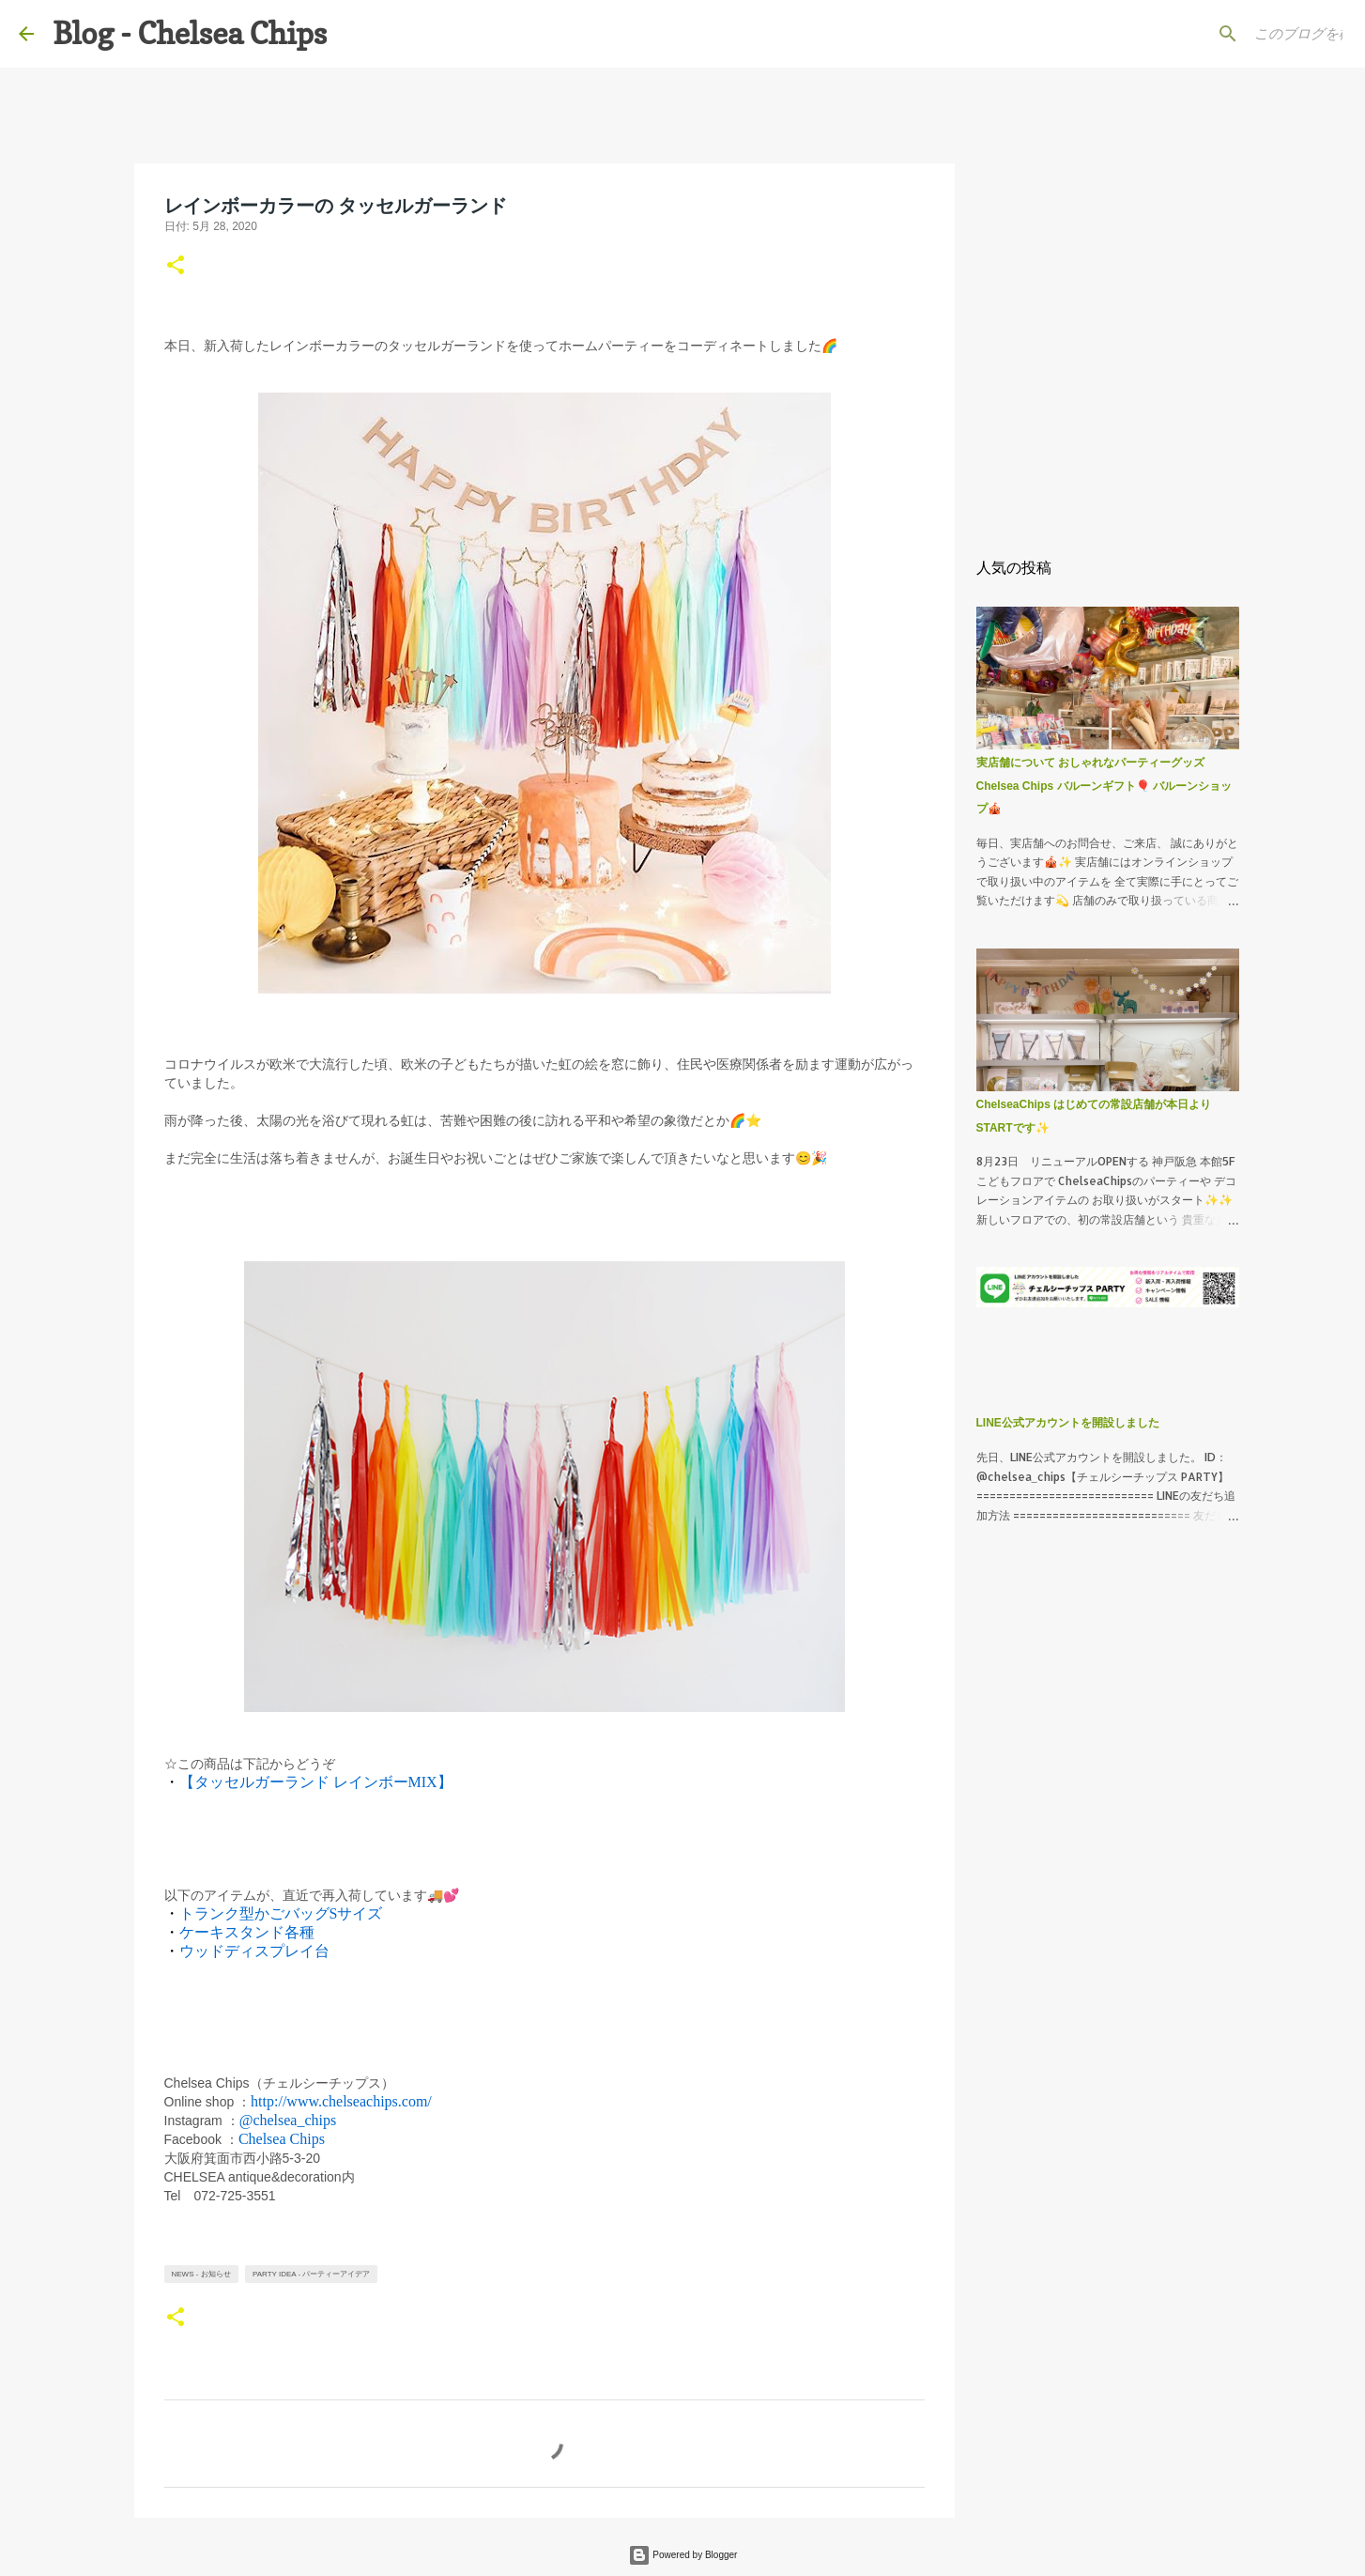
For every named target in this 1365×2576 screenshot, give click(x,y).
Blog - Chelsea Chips (190, 33)
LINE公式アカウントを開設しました (1067, 1422)
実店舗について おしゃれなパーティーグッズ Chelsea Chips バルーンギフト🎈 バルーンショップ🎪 (1104, 785)
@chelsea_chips (288, 2120)
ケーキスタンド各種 (246, 1932)
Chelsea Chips (281, 2139)
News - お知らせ (201, 2274)
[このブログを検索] (1251, 33)
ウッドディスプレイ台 (254, 1951)
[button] (175, 267)
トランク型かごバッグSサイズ (281, 1913)
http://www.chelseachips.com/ (341, 2101)
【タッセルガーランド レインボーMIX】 (315, 1782)
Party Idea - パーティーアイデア (311, 2274)
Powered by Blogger (683, 2555)
